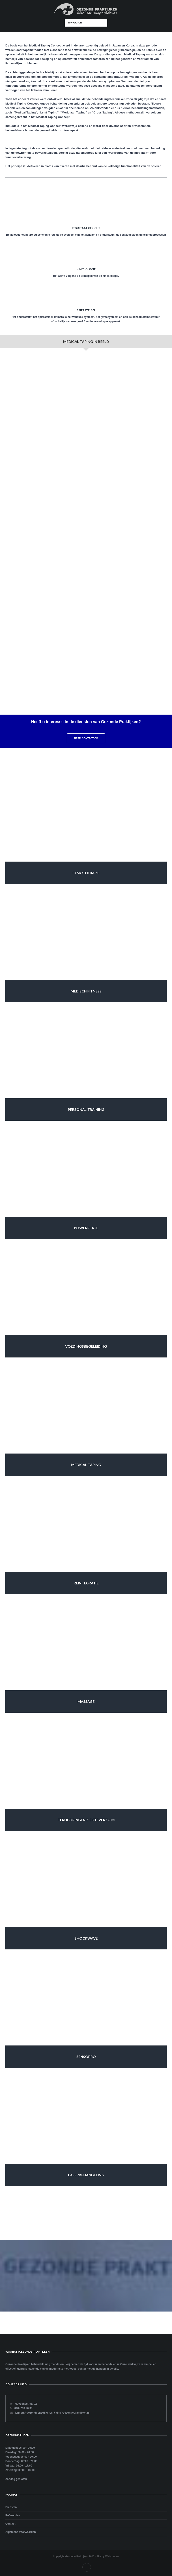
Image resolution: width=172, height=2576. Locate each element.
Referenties (12, 2515)
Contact (10, 2523)
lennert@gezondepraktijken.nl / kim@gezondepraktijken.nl (52, 2412)
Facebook (86, 2567)
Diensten (11, 2507)
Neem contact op (86, 738)
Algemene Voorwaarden (20, 2532)
